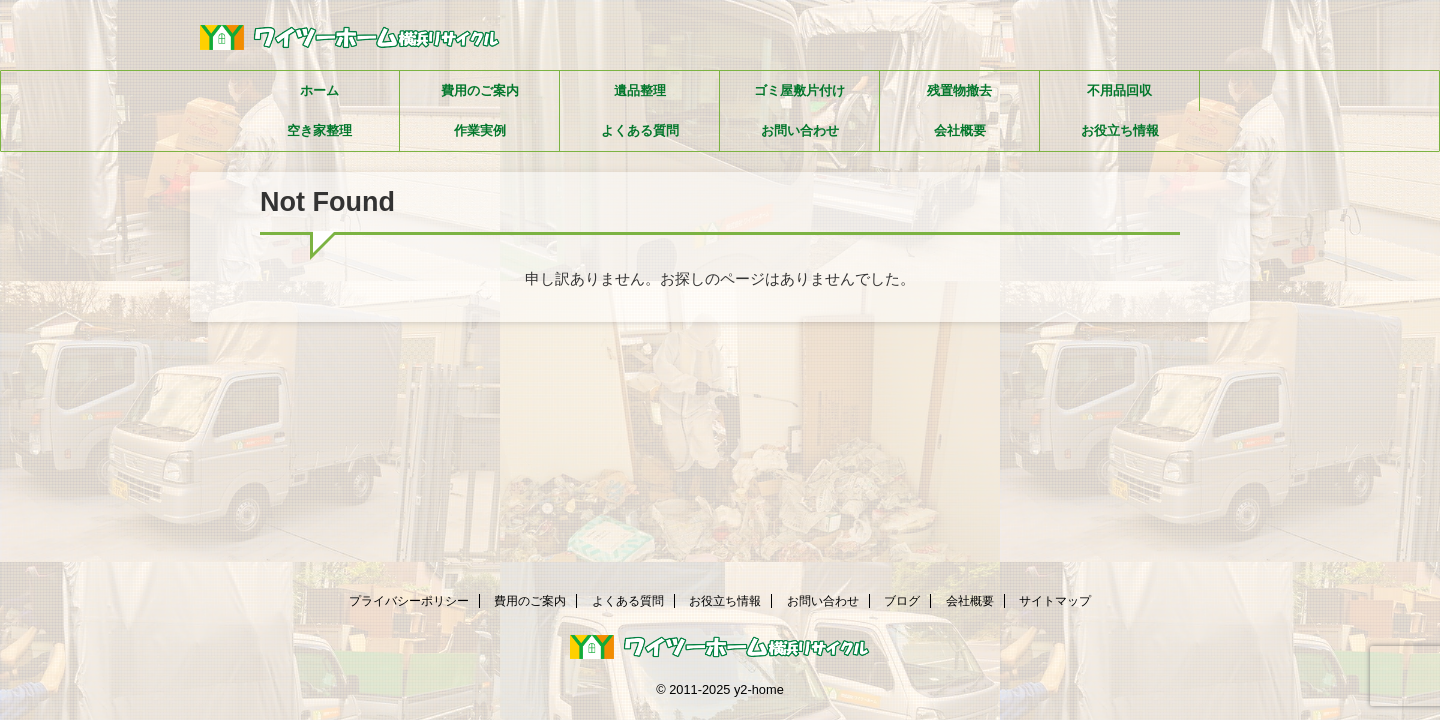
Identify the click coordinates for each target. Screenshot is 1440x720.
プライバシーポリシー (409, 601)
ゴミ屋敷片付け (799, 90)
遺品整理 (640, 90)
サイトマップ (1055, 601)
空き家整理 (319, 130)
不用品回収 (1119, 90)
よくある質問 (640, 130)
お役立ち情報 (1120, 130)
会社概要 (960, 130)
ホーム (319, 90)
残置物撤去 (959, 90)
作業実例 (480, 130)
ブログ (902, 601)
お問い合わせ (800, 130)
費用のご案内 (480, 90)
